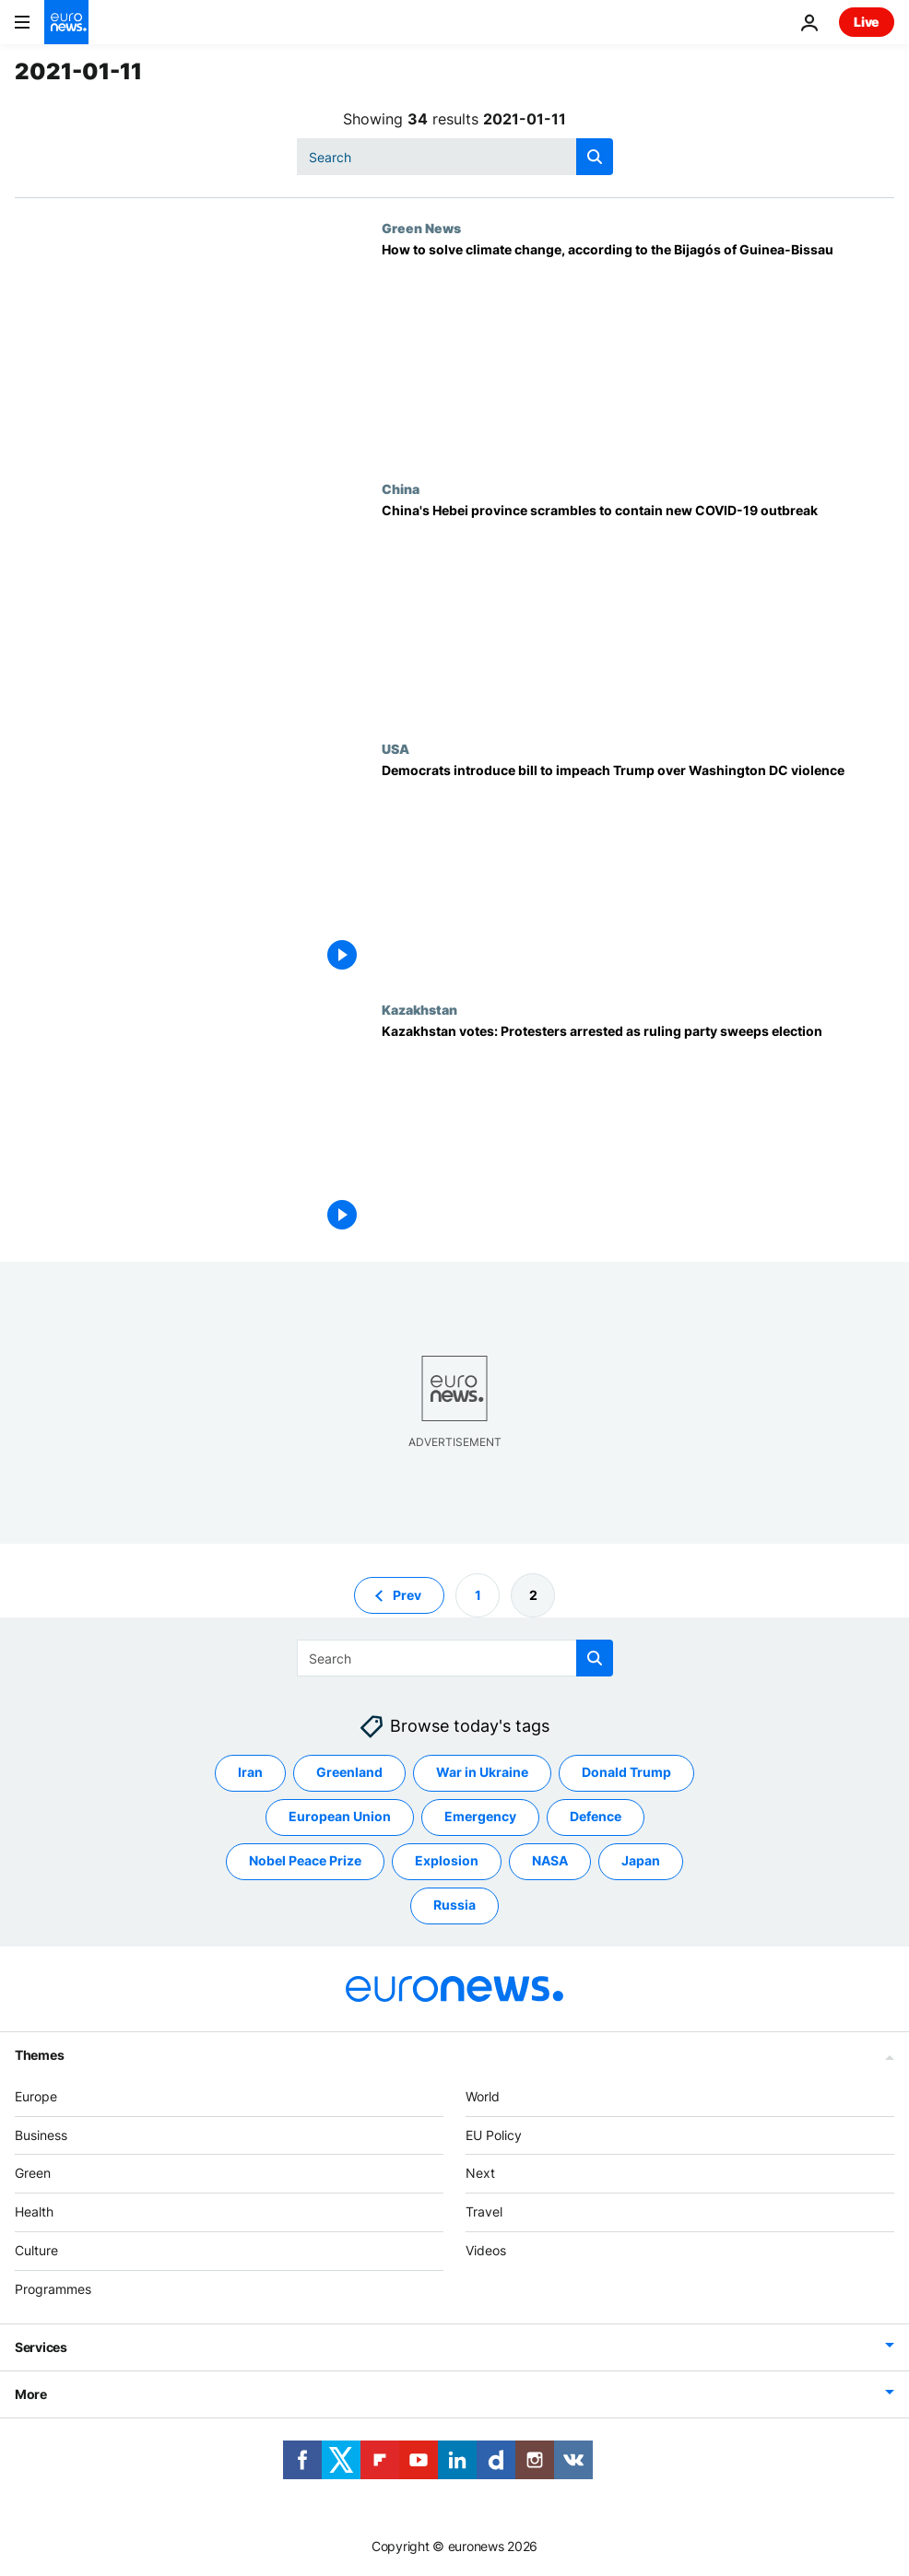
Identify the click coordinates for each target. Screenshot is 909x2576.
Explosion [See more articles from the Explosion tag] (446, 1860)
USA (395, 748)
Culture (36, 2250)
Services (41, 2346)
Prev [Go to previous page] (407, 1594)
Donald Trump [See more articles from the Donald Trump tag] (626, 1772)
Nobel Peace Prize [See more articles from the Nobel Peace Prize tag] (305, 1860)
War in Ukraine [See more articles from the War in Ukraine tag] (482, 1772)
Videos (486, 2250)
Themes (39, 2055)
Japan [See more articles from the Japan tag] (640, 1860)
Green (33, 2173)
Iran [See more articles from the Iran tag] (250, 1772)
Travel (484, 2211)
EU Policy (494, 2134)
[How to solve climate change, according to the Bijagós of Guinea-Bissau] (638, 350)
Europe (36, 2096)
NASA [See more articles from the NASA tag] (550, 1860)
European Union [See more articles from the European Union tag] (340, 1816)
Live (866, 21)
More (31, 2393)
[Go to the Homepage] (66, 22)
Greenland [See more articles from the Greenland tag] (349, 1772)
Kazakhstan (419, 1009)
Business (41, 2134)
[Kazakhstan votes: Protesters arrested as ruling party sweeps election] (638, 1132)
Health (34, 2211)
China (400, 488)
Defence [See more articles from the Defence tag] (595, 1816)
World (483, 2096)
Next (480, 2173)
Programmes (53, 2289)
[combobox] (455, 156)
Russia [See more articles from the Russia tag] (454, 1904)
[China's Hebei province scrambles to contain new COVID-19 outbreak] (638, 611)
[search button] (594, 156)
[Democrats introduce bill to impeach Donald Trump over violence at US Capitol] (638, 871)
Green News (421, 227)
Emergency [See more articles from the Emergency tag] (480, 1816)
